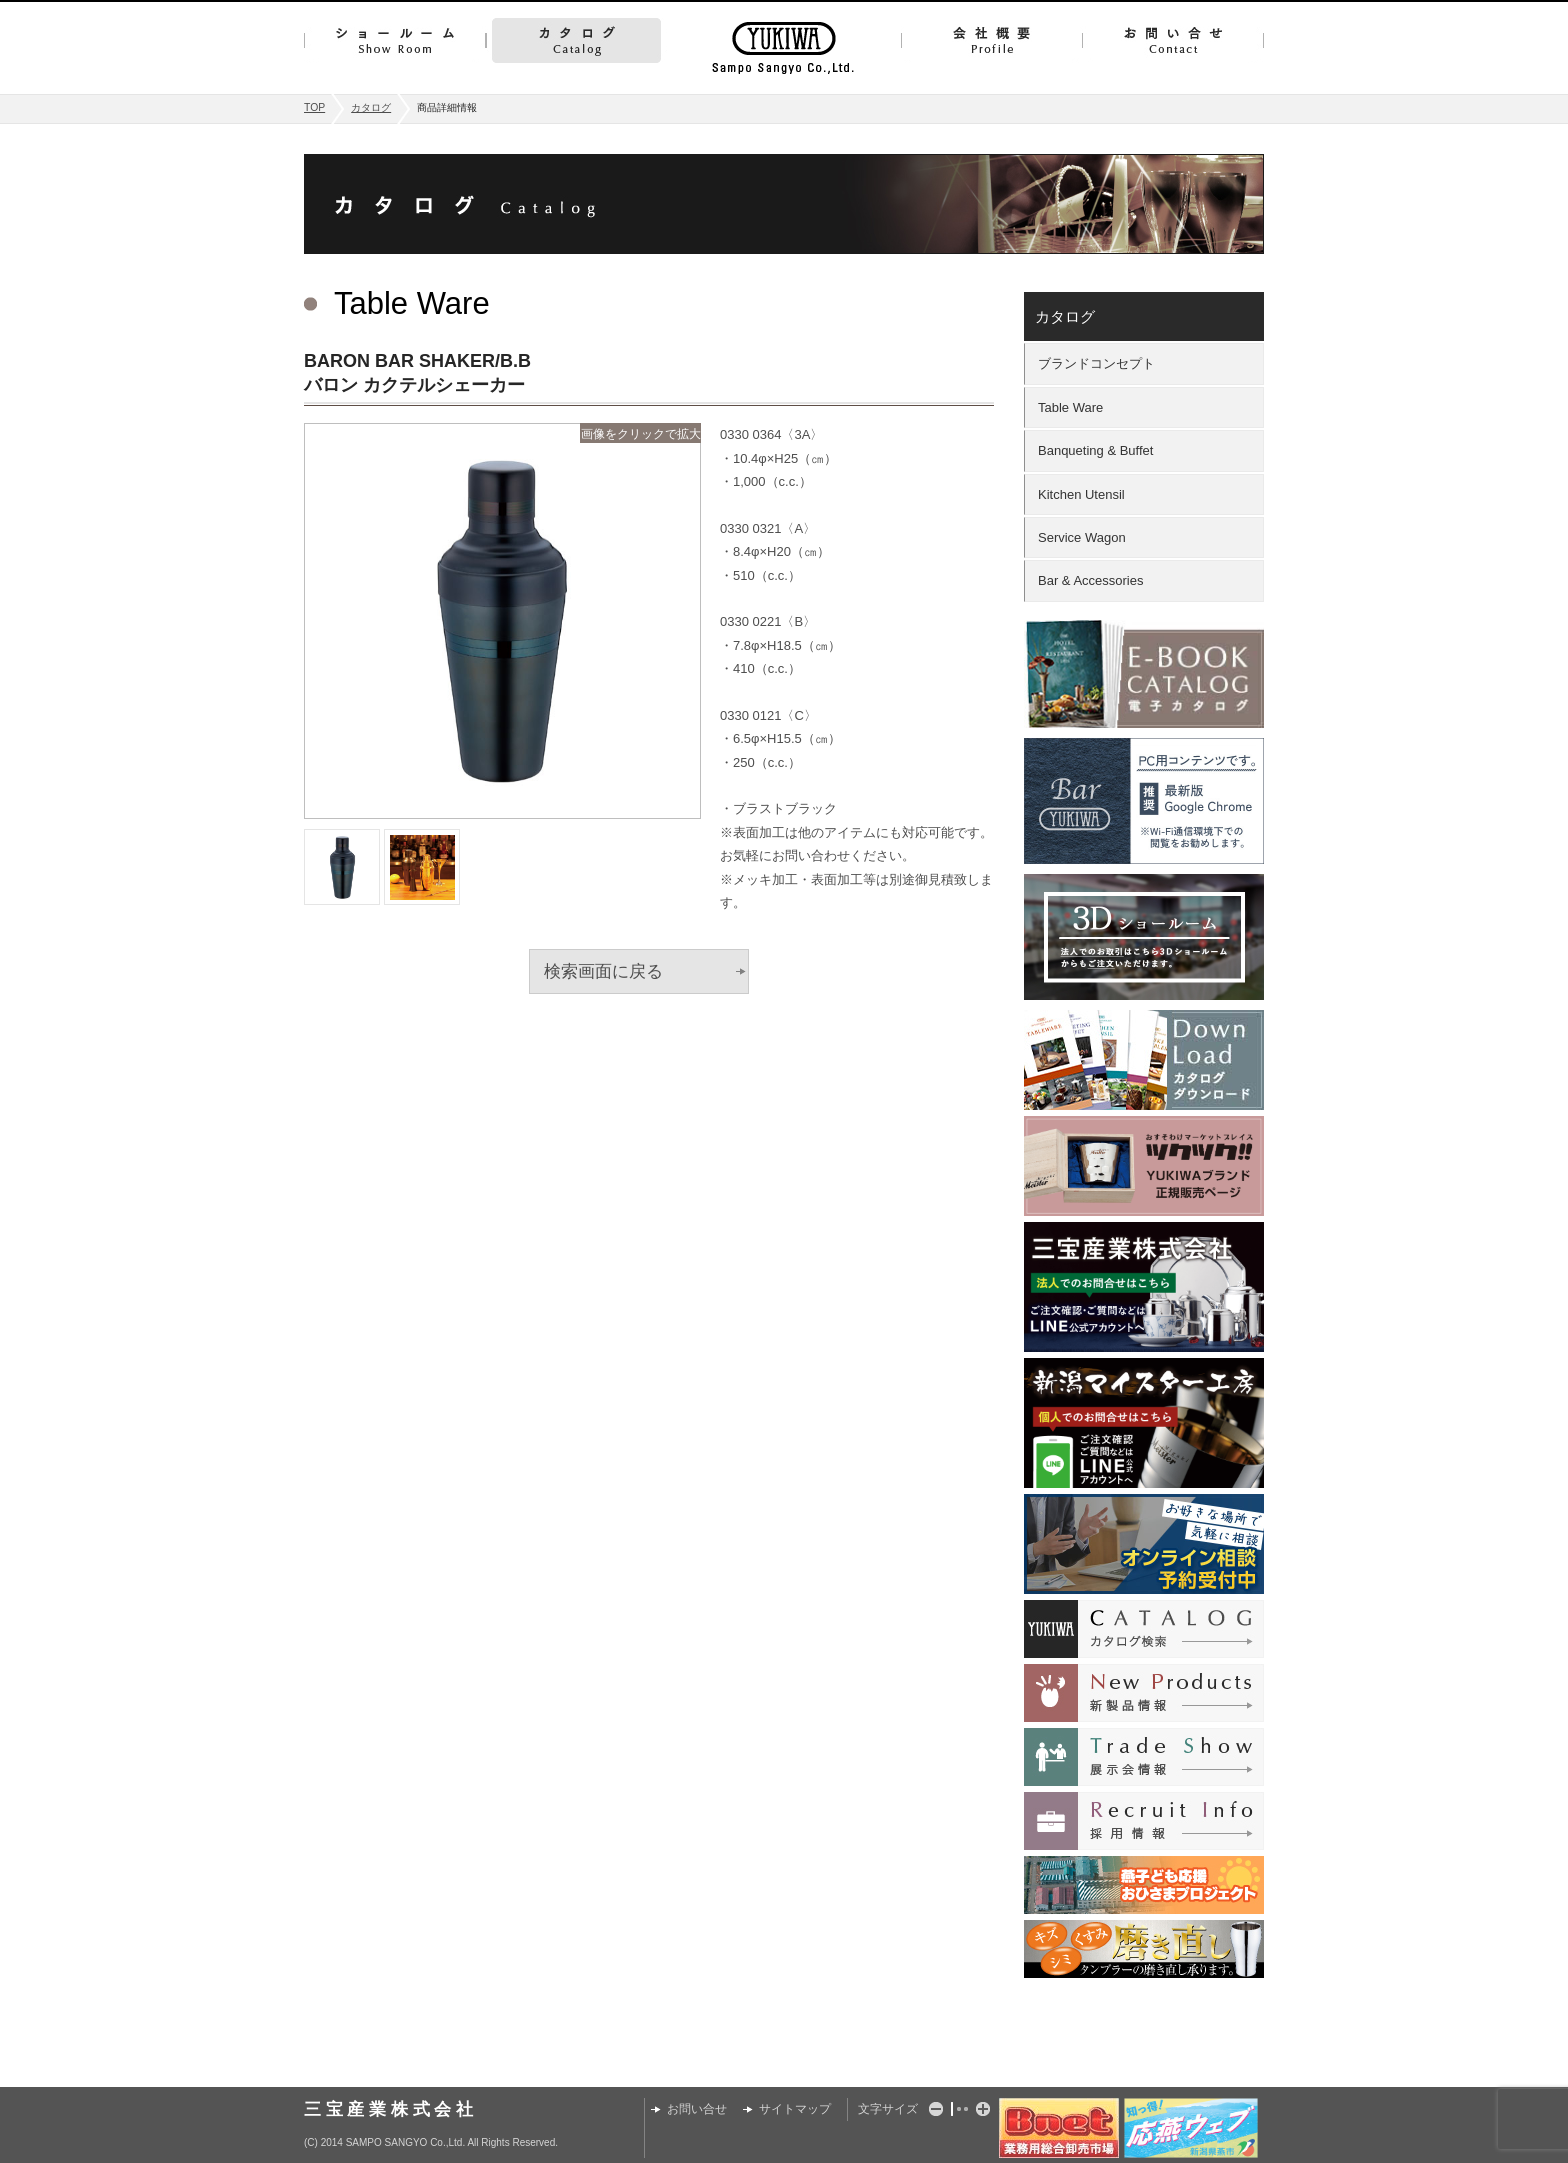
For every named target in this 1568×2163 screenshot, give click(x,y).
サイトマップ (795, 2109)
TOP (314, 107)
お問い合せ (1173, 40)
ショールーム (395, 40)
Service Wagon (1082, 537)
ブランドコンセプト (1096, 363)
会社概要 (991, 40)
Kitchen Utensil (1081, 494)
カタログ (576, 40)
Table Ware (1070, 407)
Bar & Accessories (1091, 580)
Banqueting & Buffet (1095, 450)
